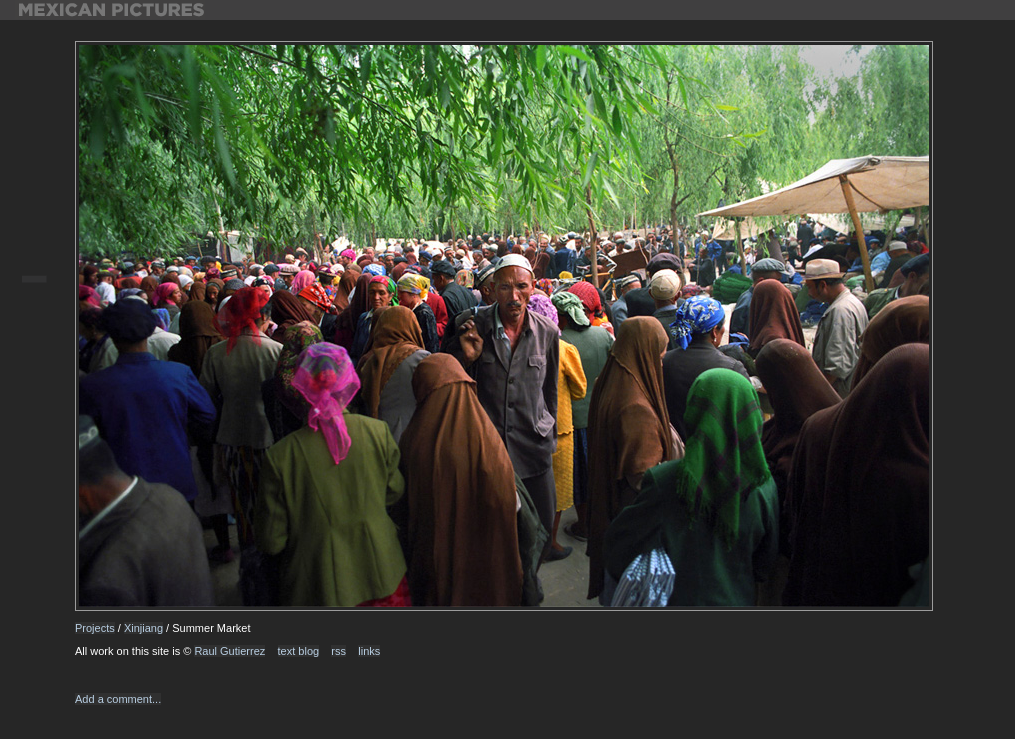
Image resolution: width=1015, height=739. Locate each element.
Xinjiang (143, 628)
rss (338, 651)
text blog (299, 651)
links (369, 651)
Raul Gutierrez (229, 651)
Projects (95, 628)
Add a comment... (118, 699)
